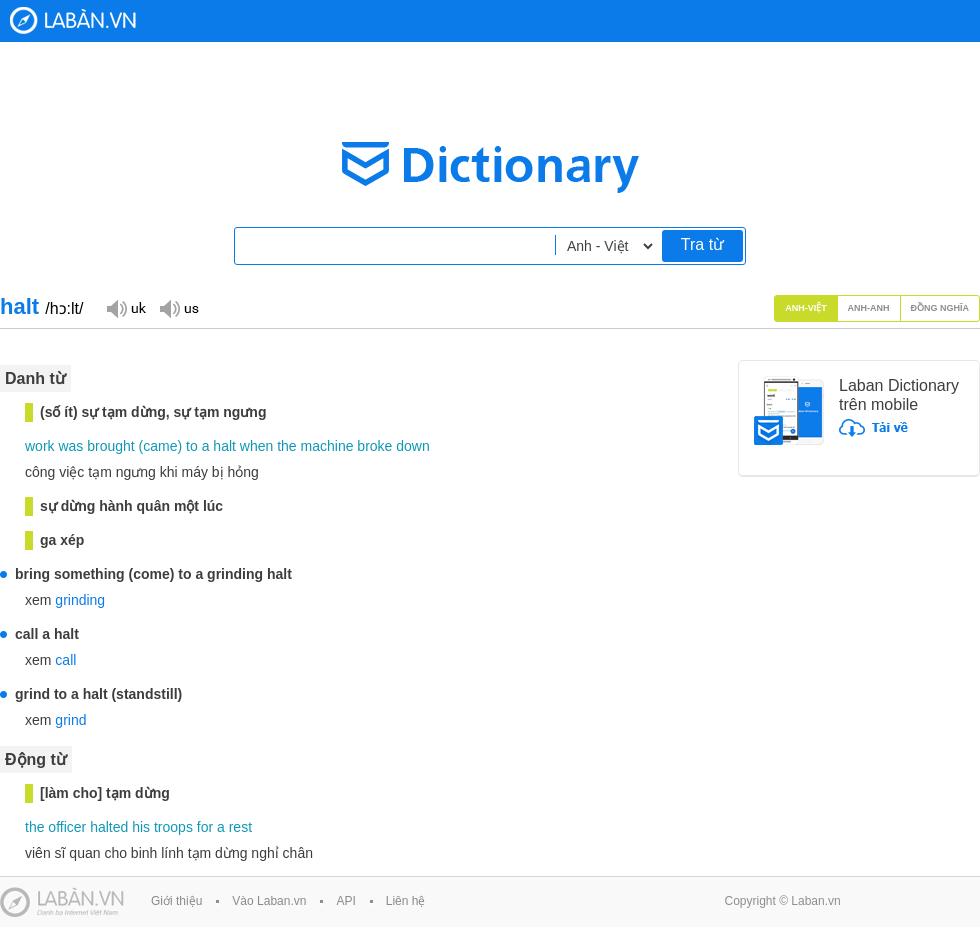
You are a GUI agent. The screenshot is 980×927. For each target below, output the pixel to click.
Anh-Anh (869, 308)
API (345, 901)
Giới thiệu (176, 901)
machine (327, 446)
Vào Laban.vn (269, 901)
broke (374, 446)
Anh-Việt (806, 308)
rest (240, 827)
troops (173, 827)
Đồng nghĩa (940, 308)
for (205, 827)
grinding (80, 600)
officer (67, 827)
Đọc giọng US (179, 307)
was (70, 446)
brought (110, 446)
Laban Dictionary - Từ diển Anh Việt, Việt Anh (73, 20)
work (40, 446)
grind (70, 720)
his (141, 827)
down (412, 446)
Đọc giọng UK (126, 307)
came (160, 446)
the (286, 446)
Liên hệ (406, 901)
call (65, 660)
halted (109, 827)
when (256, 446)
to (192, 446)
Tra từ (702, 244)
